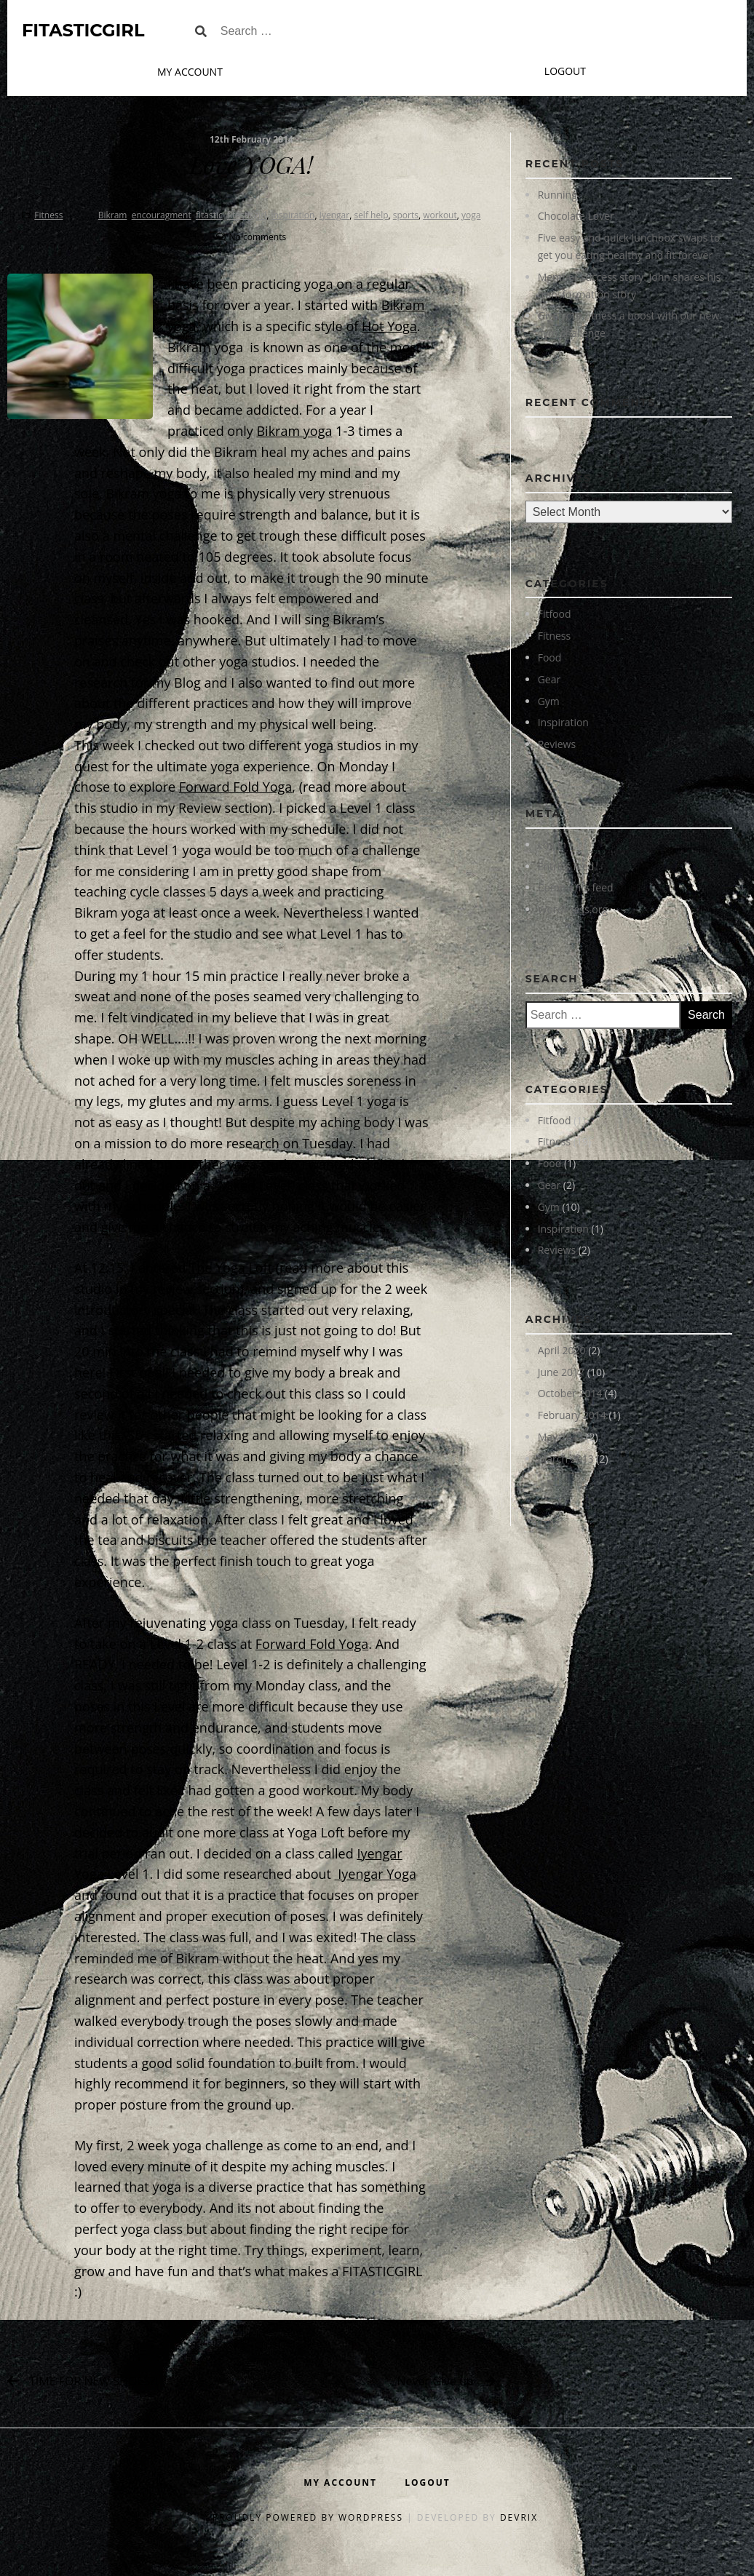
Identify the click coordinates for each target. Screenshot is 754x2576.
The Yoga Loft (230, 1267)
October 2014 (570, 1393)
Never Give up (435, 2381)
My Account (190, 72)
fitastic (209, 215)
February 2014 (572, 1415)
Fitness (48, 215)
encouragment (161, 215)
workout (440, 215)
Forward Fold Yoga (236, 786)
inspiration (292, 215)
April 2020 (562, 1350)
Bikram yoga (294, 431)
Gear (549, 679)
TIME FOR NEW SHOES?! (93, 2381)
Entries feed (566, 866)
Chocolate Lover (576, 216)
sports (405, 215)
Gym (549, 701)
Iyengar (335, 215)
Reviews (557, 744)
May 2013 (561, 1437)
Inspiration (563, 722)
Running (557, 195)
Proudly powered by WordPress (310, 2517)
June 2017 (561, 1372)
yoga (470, 215)
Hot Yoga (389, 326)
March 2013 (566, 1459)
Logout (565, 71)
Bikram (112, 215)
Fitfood (554, 614)
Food (550, 657)
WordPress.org (573, 909)
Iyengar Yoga (375, 1874)
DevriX (519, 2517)
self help (371, 215)
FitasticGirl (83, 30)
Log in (552, 844)
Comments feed (576, 887)
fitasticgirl (246, 215)
